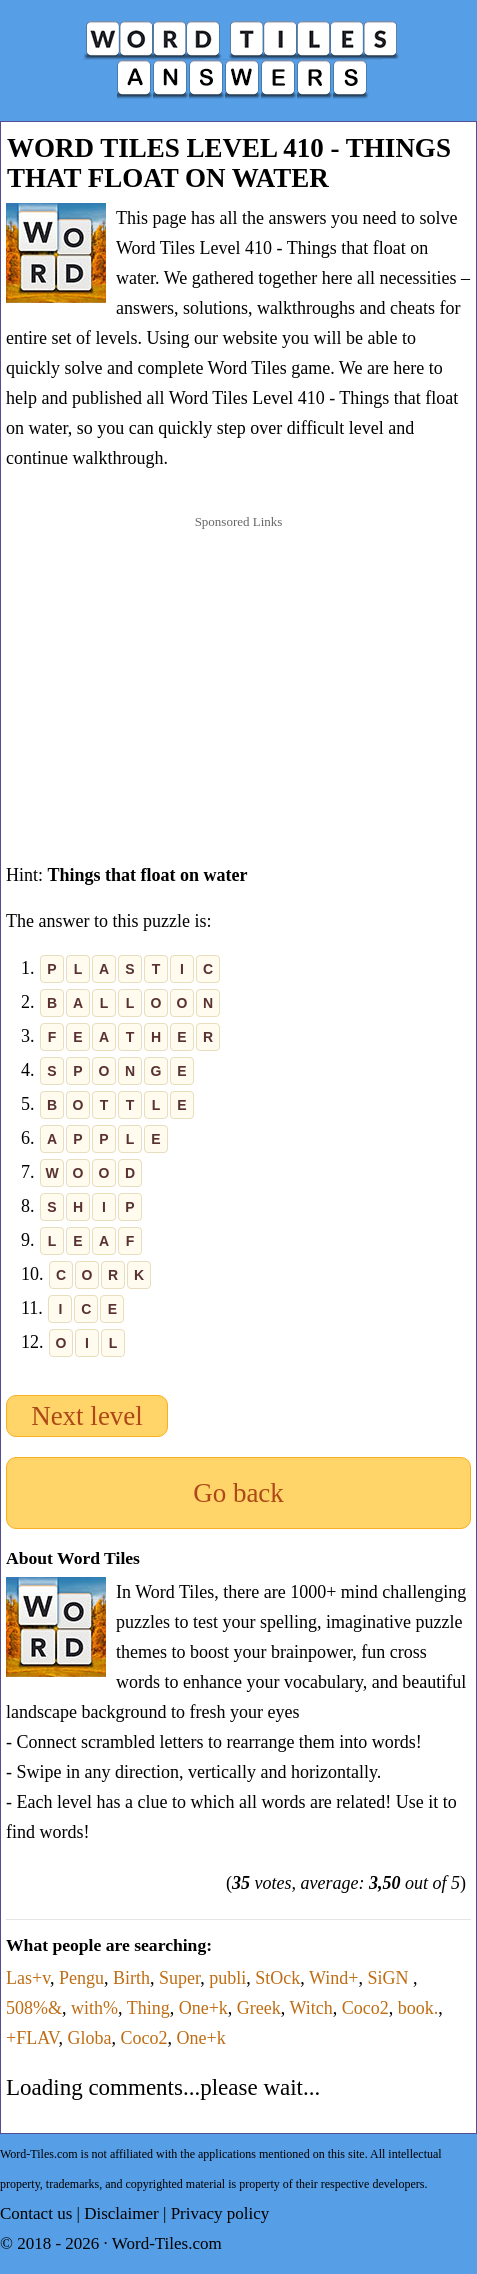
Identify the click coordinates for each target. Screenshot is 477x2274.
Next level (87, 1416)
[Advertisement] (239, 669)
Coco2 (365, 2008)
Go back (238, 1493)
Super (179, 1978)
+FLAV (32, 2038)
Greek (259, 2008)
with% (94, 2008)
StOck (277, 1978)
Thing (148, 2008)
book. (418, 2008)
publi (227, 1978)
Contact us (36, 2213)
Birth (131, 1978)
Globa (90, 2038)
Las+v (28, 1978)
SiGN (390, 1978)
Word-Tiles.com (167, 2243)
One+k (203, 2008)
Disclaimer (121, 2213)
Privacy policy (220, 2213)
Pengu (81, 1978)
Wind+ (333, 1978)
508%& (34, 2008)
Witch (311, 2008)
